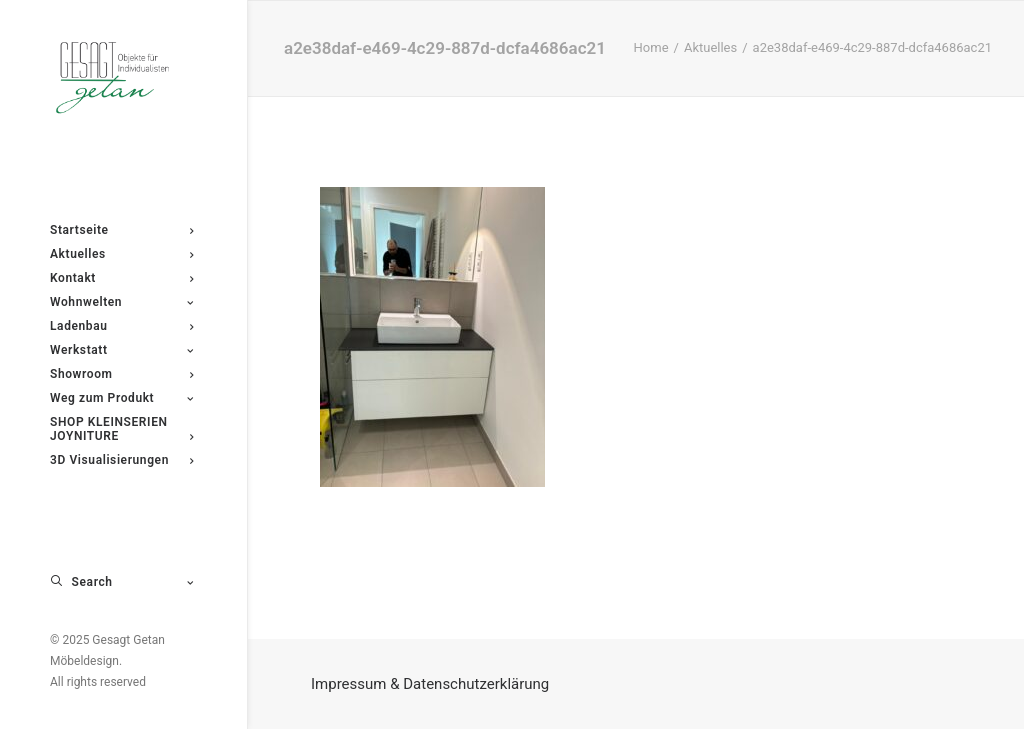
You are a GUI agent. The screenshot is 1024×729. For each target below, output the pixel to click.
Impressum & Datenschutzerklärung (430, 684)
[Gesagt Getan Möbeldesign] (121, 78)
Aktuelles (710, 47)
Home (651, 47)
